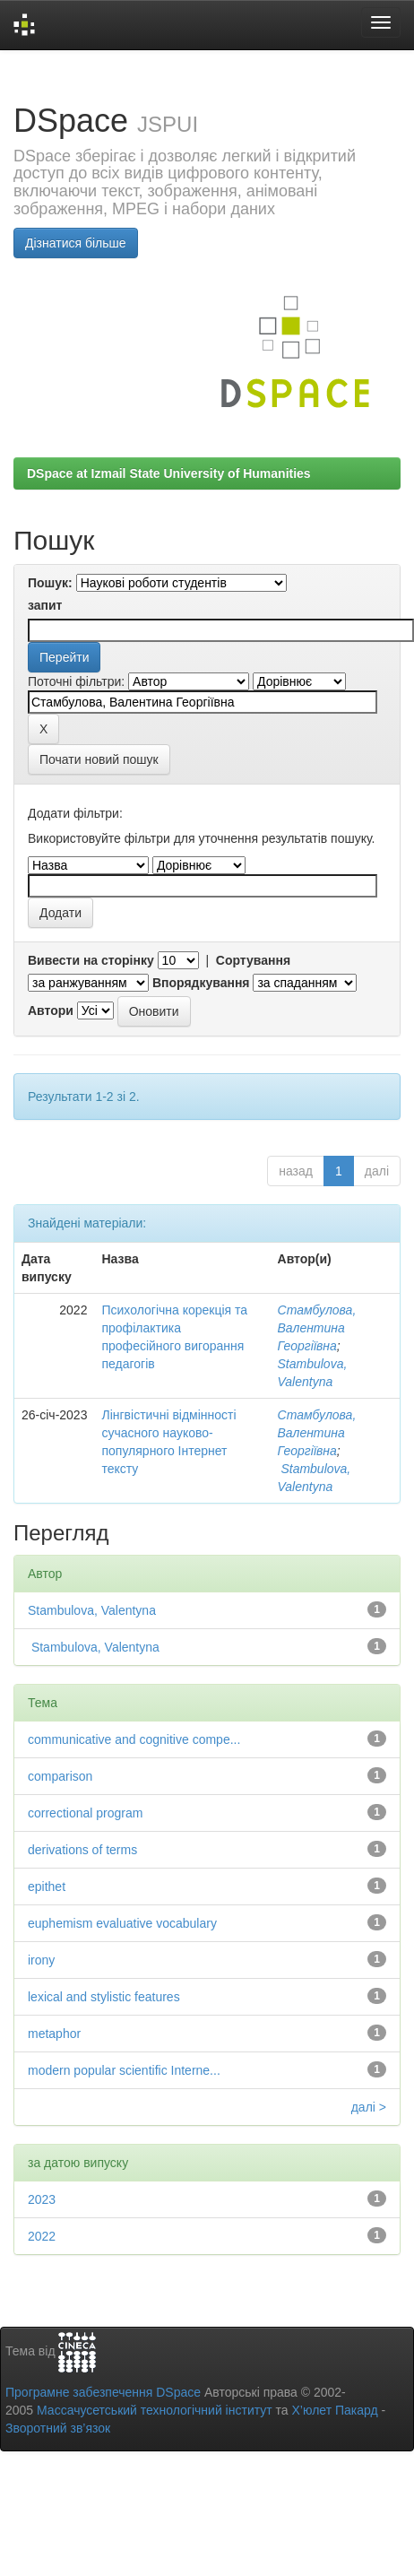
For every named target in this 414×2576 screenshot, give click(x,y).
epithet (46, 1886)
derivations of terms (82, 1850)
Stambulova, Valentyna (92, 1610)
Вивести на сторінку (91, 960)
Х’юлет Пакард (335, 2410)
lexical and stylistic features (104, 1997)
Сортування (253, 960)
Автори (50, 1010)
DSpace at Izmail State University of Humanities (169, 473)
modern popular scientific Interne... (124, 2070)
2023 (42, 2199)
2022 (42, 2236)
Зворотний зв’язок (57, 2428)
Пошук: (50, 583)
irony (41, 1960)
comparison (60, 1776)
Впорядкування (201, 983)
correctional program (85, 1813)
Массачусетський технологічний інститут (154, 2410)
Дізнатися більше (75, 243)
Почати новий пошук (99, 759)
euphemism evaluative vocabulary (122, 1923)
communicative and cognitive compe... (134, 1739)
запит (45, 605)
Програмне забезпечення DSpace (103, 2392)
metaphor (54, 2033)
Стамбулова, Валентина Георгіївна (317, 1328)
